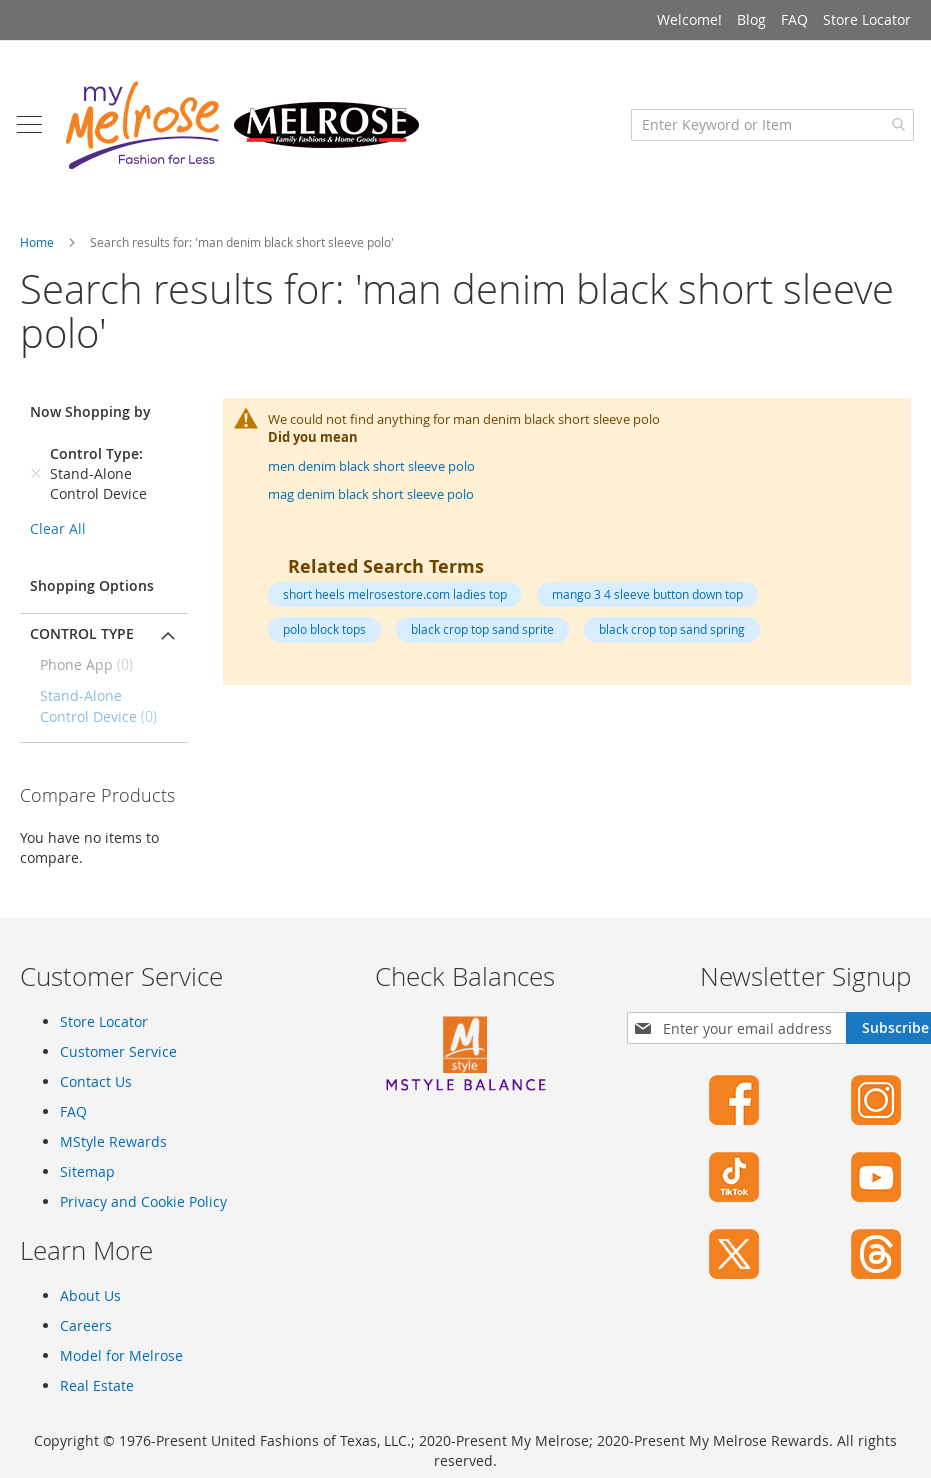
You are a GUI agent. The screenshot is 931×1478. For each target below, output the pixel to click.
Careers (86, 1335)
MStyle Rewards (113, 1151)
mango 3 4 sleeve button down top (647, 604)
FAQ (794, 19)
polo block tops (324, 640)
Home (38, 252)
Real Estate (97, 1395)
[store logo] (245, 135)
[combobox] (769, 135)
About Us (90, 1305)
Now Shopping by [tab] (90, 421)
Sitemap (87, 1181)
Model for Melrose (121, 1365)
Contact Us (96, 1091)
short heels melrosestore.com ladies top (395, 604)
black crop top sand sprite (482, 640)
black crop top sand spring (672, 640)
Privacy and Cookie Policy (143, 1211)
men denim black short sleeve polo (371, 476)
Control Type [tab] (82, 643)
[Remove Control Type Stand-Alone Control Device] (36, 484)
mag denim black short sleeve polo (371, 505)
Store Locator (867, 19)
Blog (751, 19)
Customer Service (118, 1061)
